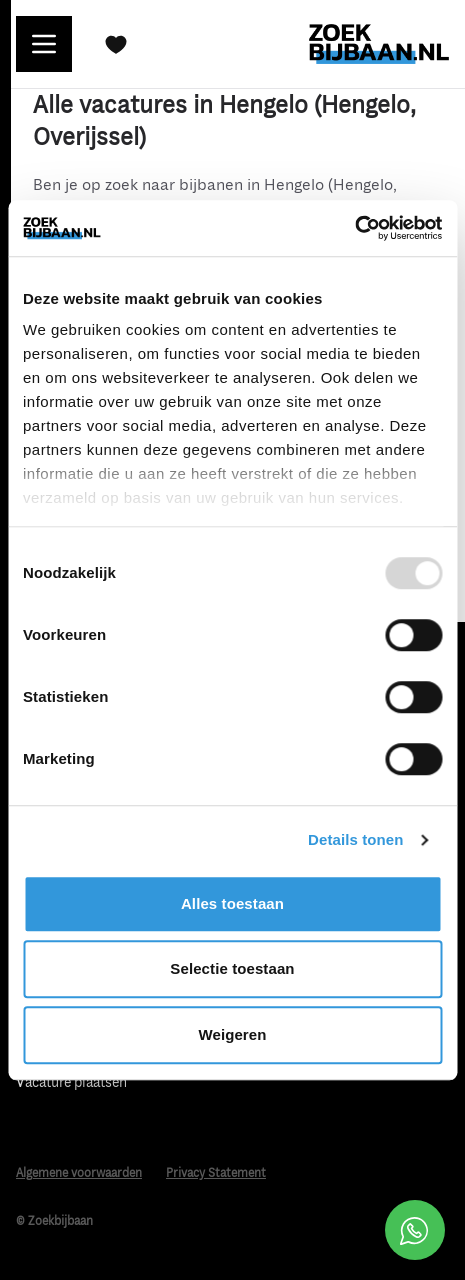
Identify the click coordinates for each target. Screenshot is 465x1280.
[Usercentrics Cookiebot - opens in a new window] (354, 228)
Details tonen (355, 839)
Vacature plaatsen (71, 1082)
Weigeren (232, 1034)
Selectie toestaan (232, 968)
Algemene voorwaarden (79, 1173)
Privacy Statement (216, 1173)
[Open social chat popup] (415, 1230)
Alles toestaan (232, 903)
